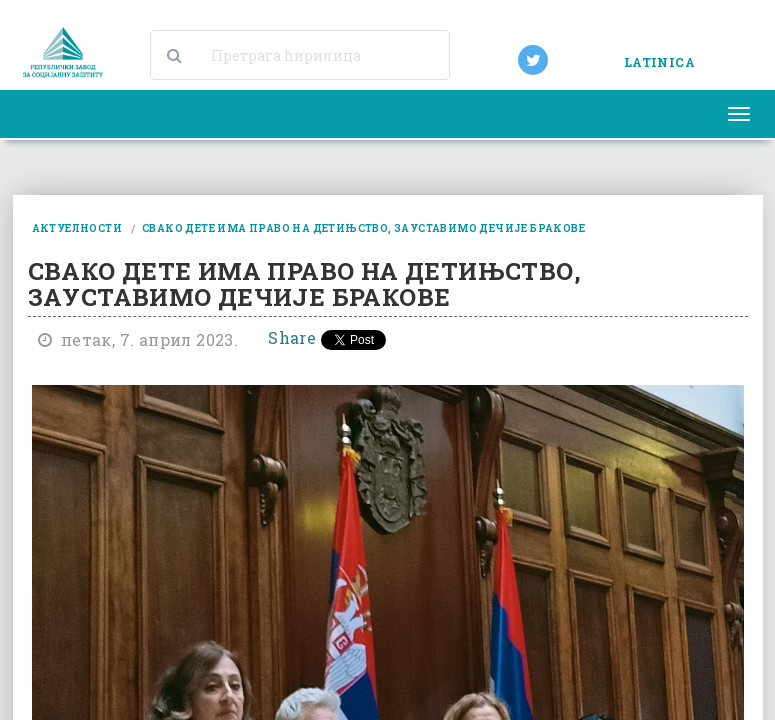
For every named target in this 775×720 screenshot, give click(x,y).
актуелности (77, 228)
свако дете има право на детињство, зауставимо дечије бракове (363, 228)
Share (292, 337)
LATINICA (659, 62)
